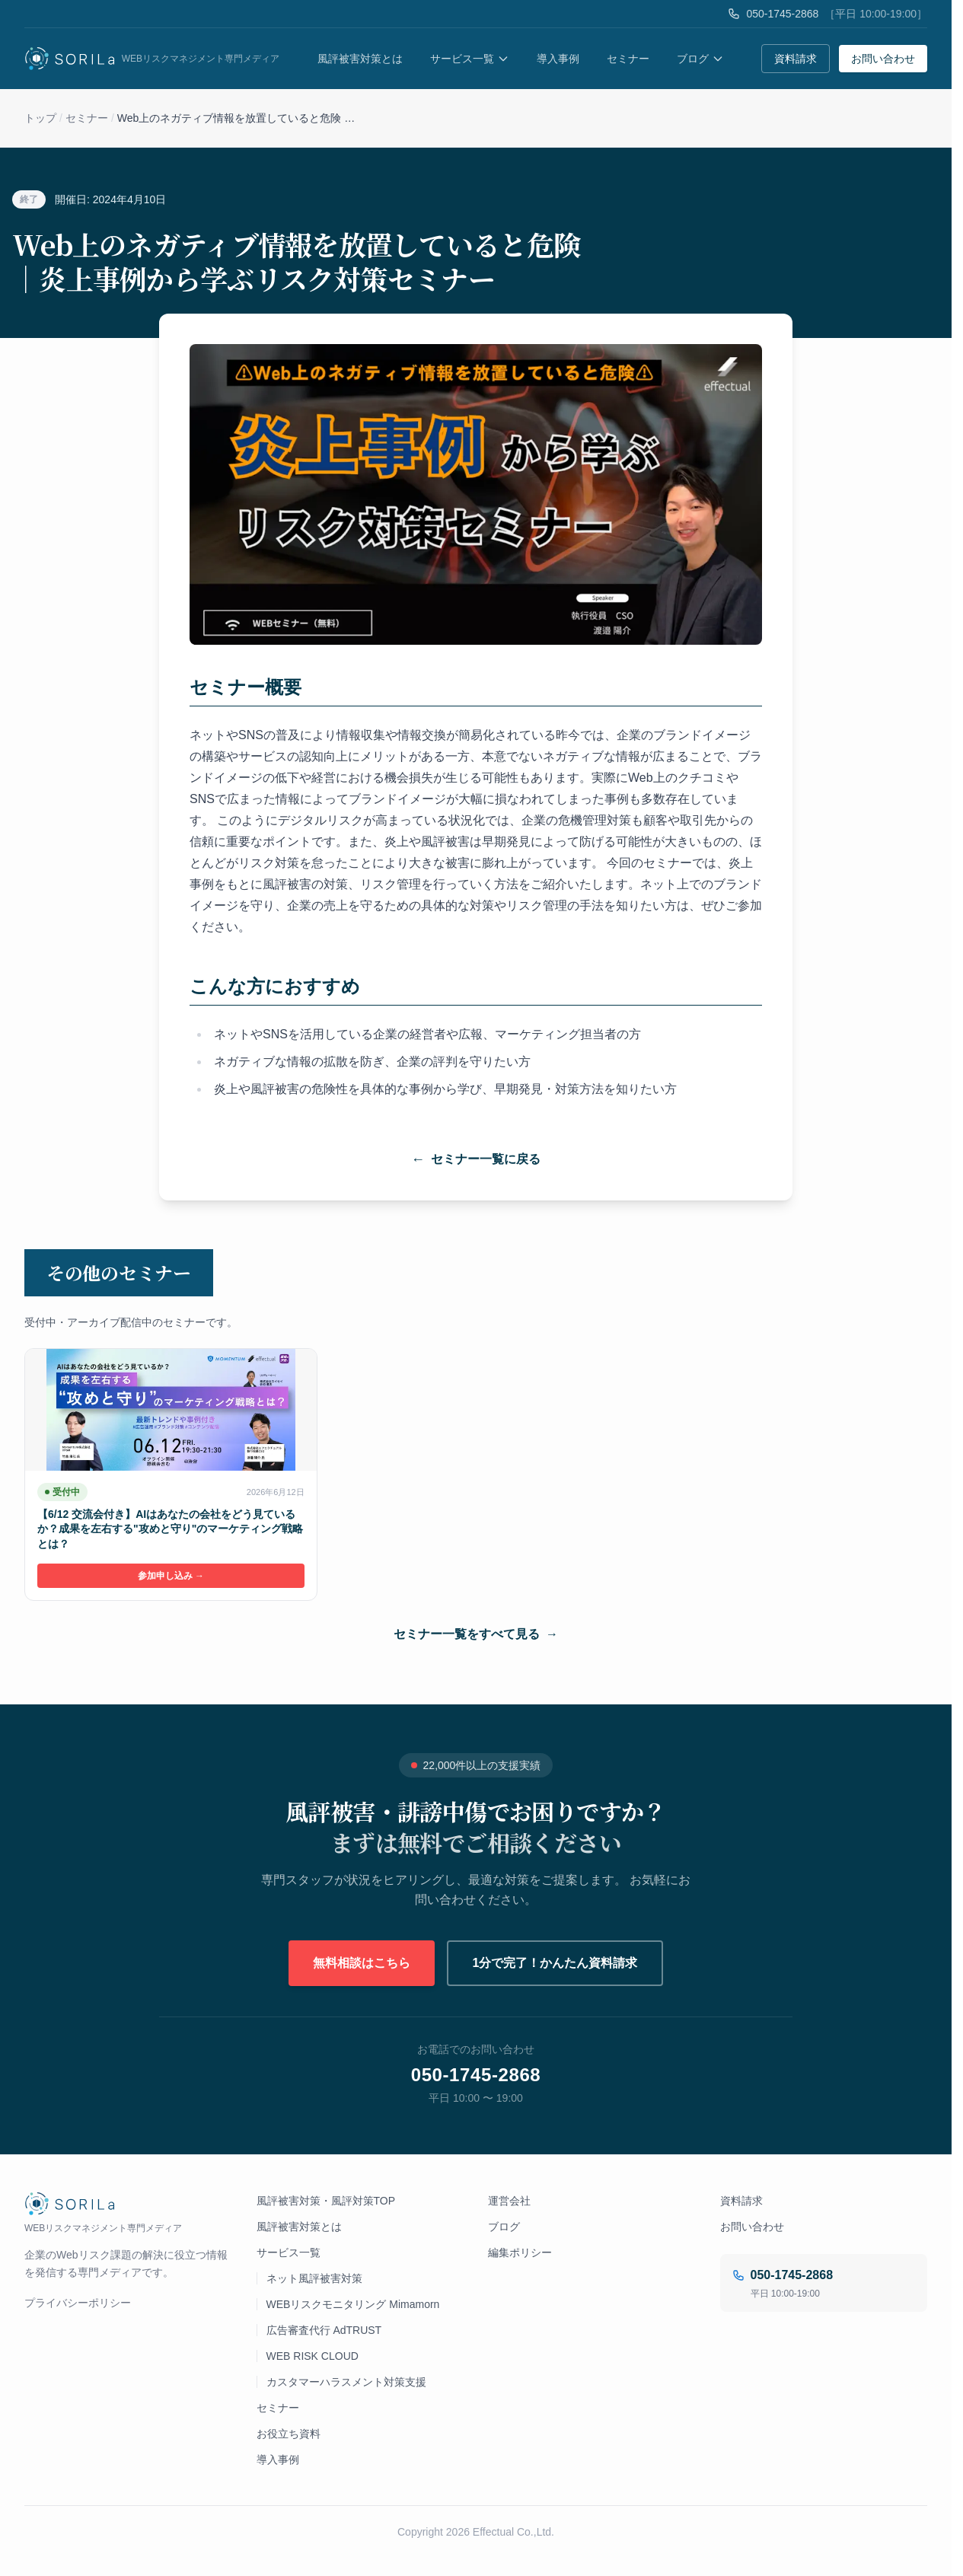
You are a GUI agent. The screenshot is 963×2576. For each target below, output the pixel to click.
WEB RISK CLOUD (312, 2356)
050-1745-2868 (782, 14)
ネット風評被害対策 (314, 2278)
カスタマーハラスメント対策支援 (346, 2382)
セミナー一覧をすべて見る (476, 1634)
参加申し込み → (171, 1575)
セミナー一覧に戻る (475, 1159)
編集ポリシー (520, 2252)
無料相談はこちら (361, 1962)
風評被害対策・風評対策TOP (326, 2201)
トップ (40, 118)
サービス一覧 (469, 59)
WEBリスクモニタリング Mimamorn (353, 2304)
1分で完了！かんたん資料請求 (555, 1962)
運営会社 (509, 2201)
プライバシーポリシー (77, 2303)
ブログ (700, 59)
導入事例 (558, 59)
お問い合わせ (883, 59)
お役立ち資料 (288, 2434)
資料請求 (795, 59)
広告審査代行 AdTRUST (324, 2330)
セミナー (628, 59)
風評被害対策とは (360, 59)
